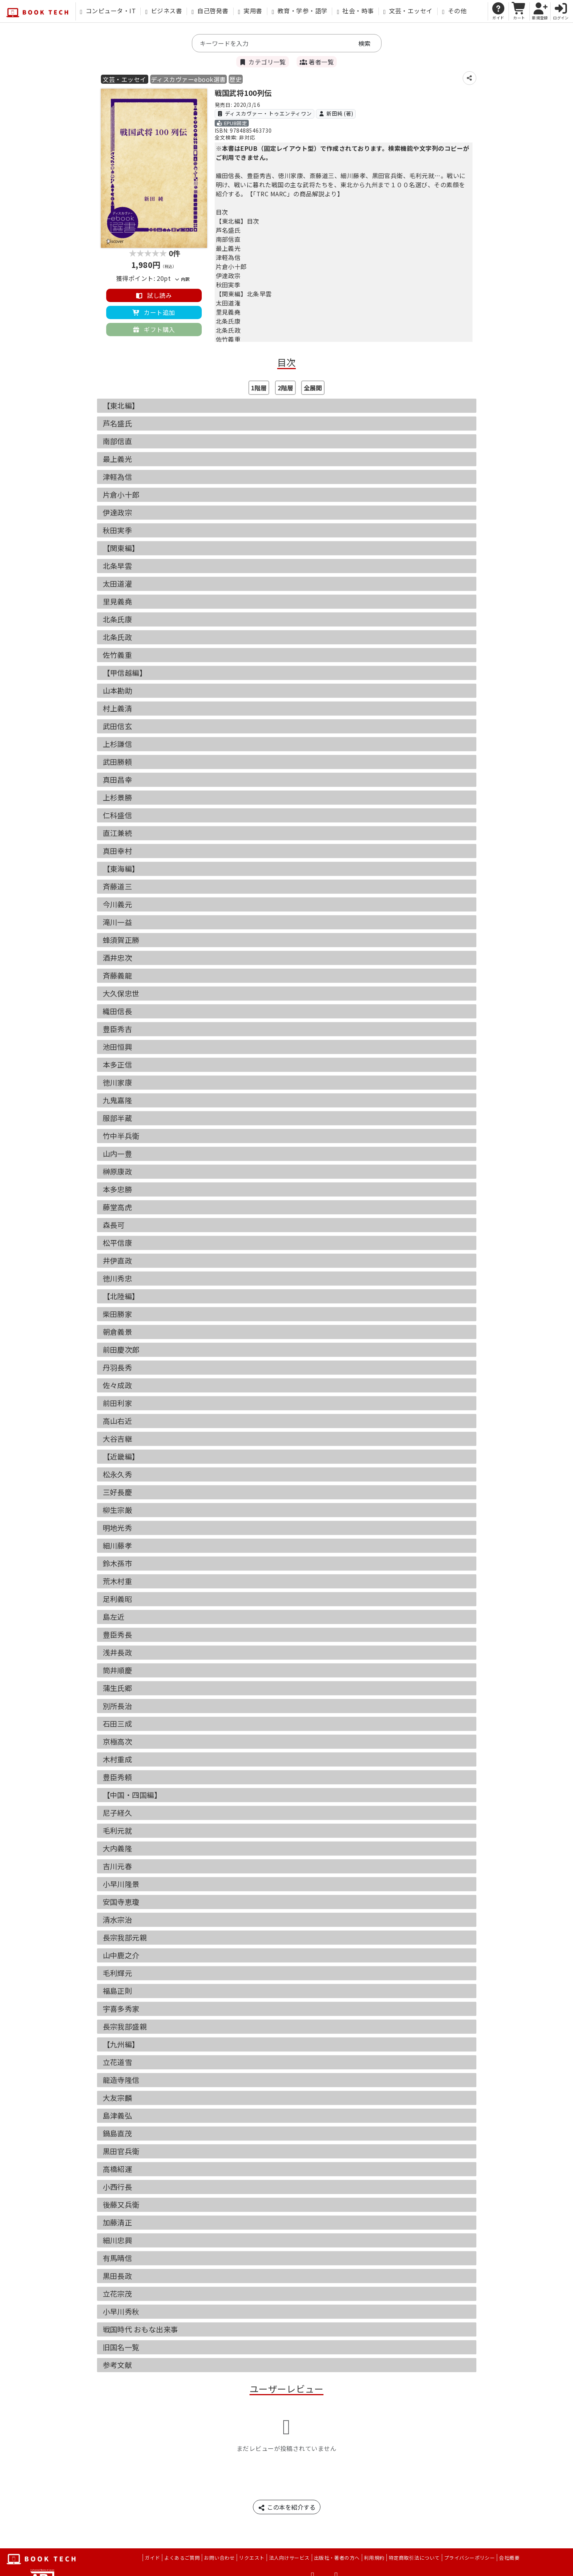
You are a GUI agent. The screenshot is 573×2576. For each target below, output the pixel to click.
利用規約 (374, 2557)
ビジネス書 (163, 10)
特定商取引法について (414, 2557)
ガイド (152, 2557)
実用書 (250, 10)
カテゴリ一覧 (262, 61)
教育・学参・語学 (300, 10)
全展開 (313, 387)
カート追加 (153, 312)
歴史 (235, 79)
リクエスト (251, 2557)
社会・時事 (355, 10)
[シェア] (469, 78)
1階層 (259, 387)
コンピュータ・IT (108, 10)
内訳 (182, 279)
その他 (454, 10)
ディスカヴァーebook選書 (188, 79)
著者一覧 (317, 61)
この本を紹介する (287, 2507)
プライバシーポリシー (469, 2557)
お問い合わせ (219, 2557)
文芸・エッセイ (408, 10)
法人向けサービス (289, 2557)
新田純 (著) (336, 113)
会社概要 (509, 2557)
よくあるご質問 (182, 2557)
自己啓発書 (210, 10)
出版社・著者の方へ (337, 2557)
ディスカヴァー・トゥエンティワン (264, 113)
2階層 (285, 387)
